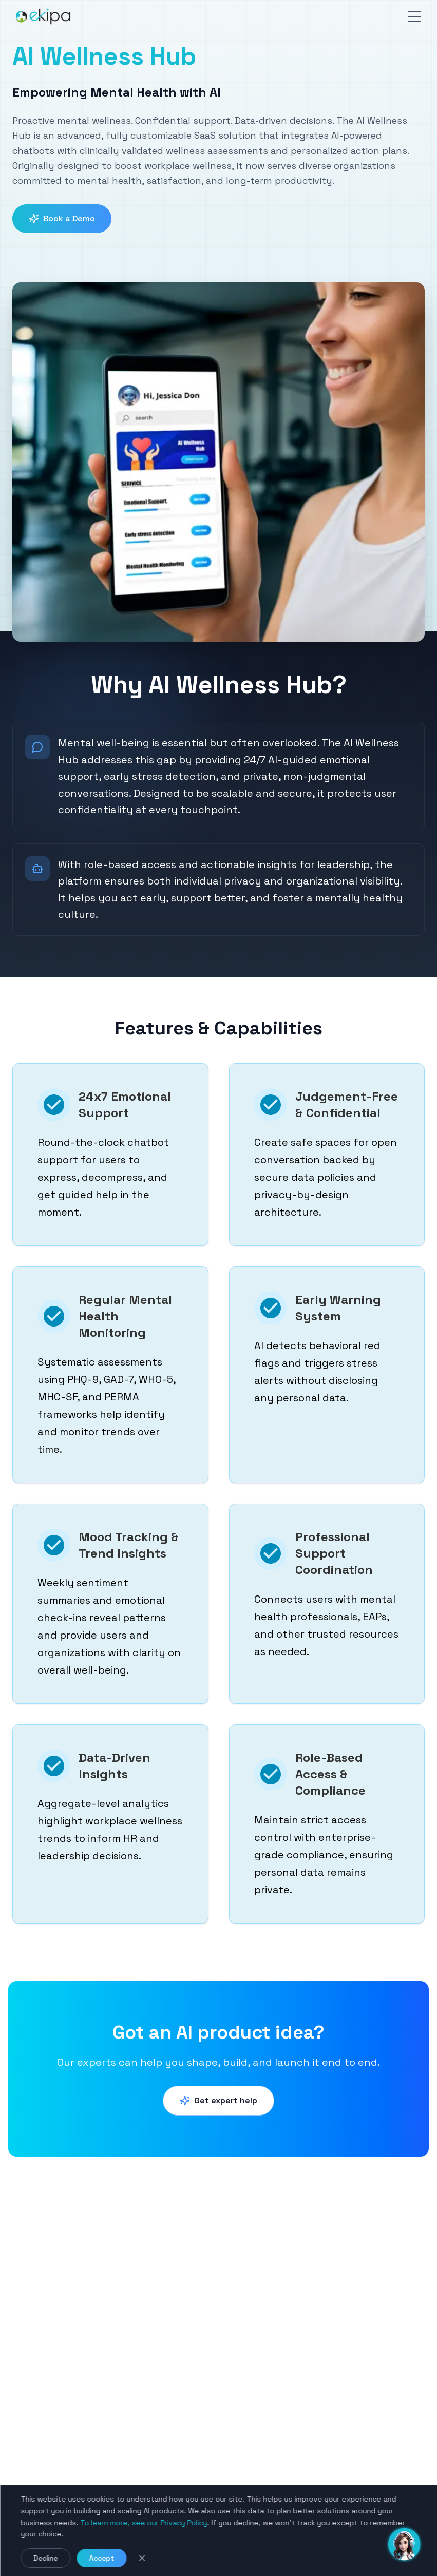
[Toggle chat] (404, 2543)
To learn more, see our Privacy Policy (143, 2522)
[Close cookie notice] (141, 2558)
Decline (45, 2558)
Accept (101, 2558)
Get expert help (218, 2100)
